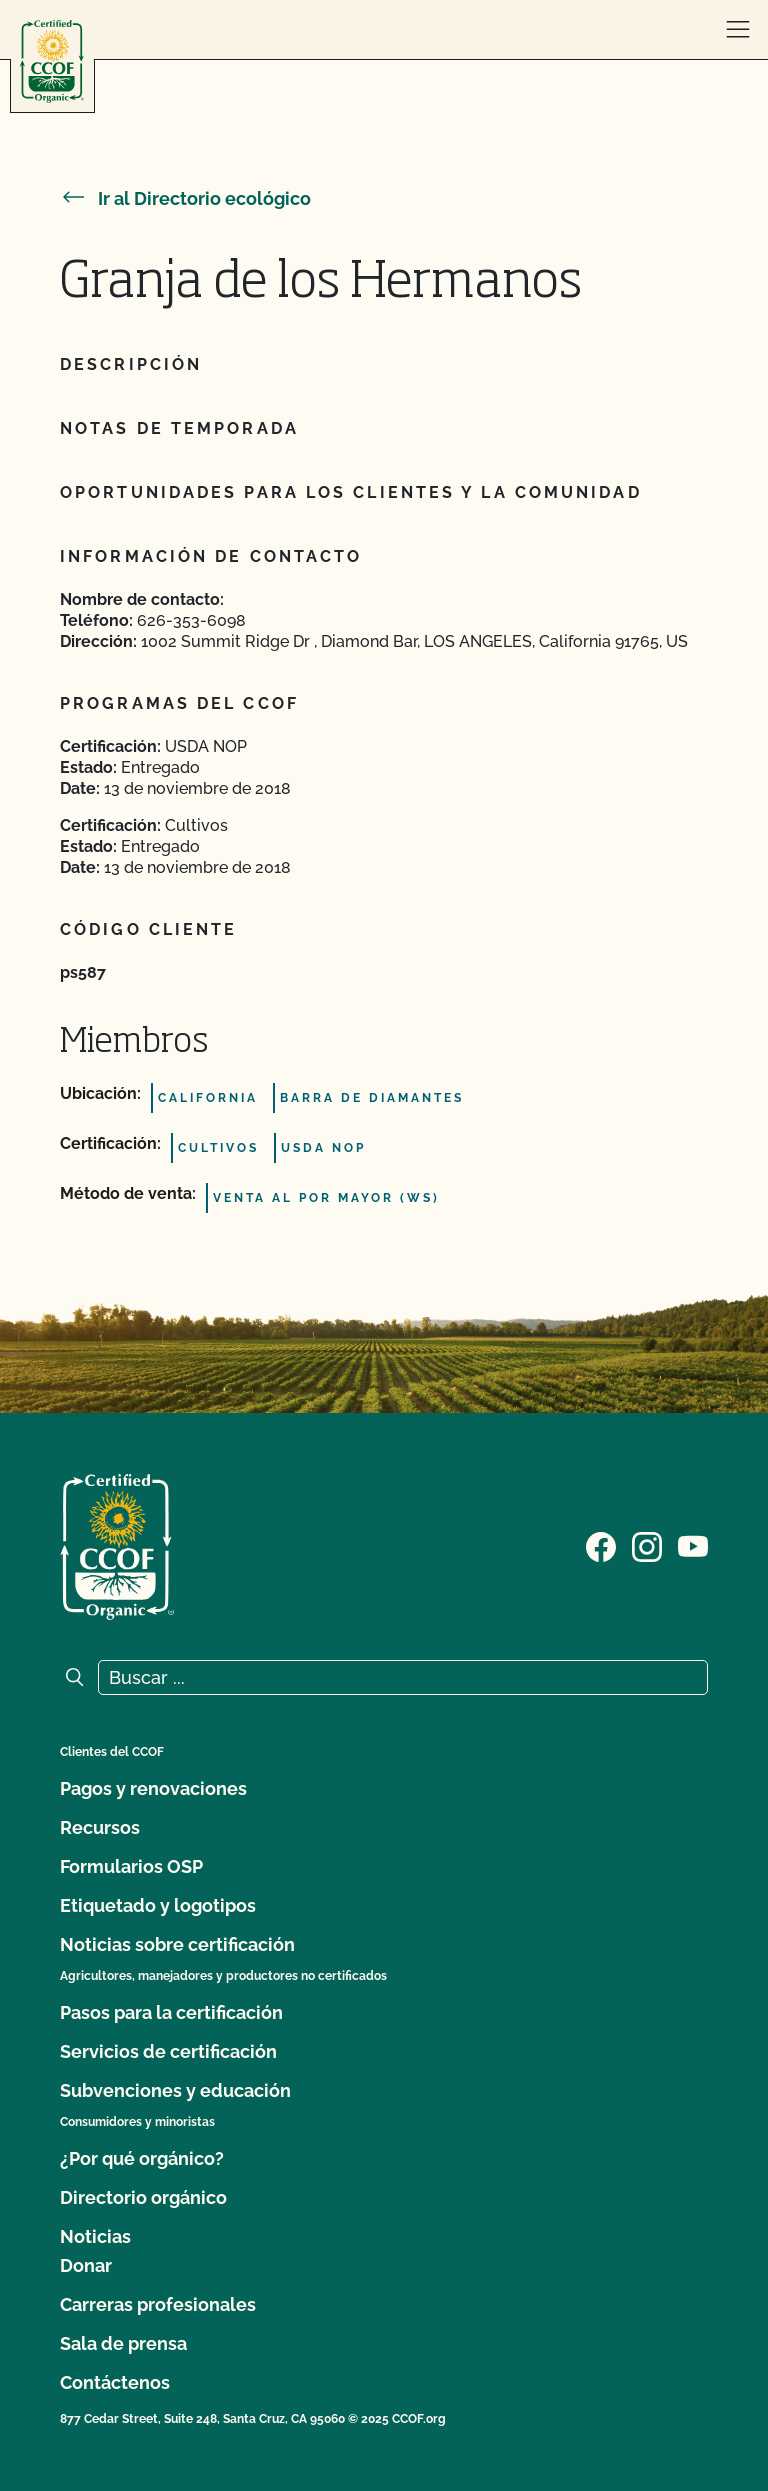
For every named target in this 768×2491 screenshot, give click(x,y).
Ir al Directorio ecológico (185, 198)
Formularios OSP (131, 1866)
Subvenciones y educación (175, 2090)
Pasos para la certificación (171, 2012)
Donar (86, 2265)
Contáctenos (115, 2382)
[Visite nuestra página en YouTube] (693, 1545)
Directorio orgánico (143, 2197)
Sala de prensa (123, 2343)
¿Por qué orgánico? (142, 2158)
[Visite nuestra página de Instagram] (647, 1545)
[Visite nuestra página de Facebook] (601, 1545)
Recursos (100, 1827)
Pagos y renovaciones (153, 1788)
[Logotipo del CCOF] (52, 61)
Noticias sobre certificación (177, 1944)
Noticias (95, 2236)
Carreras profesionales (158, 2304)
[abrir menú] (738, 30)
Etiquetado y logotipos (158, 1905)
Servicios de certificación (168, 2051)
